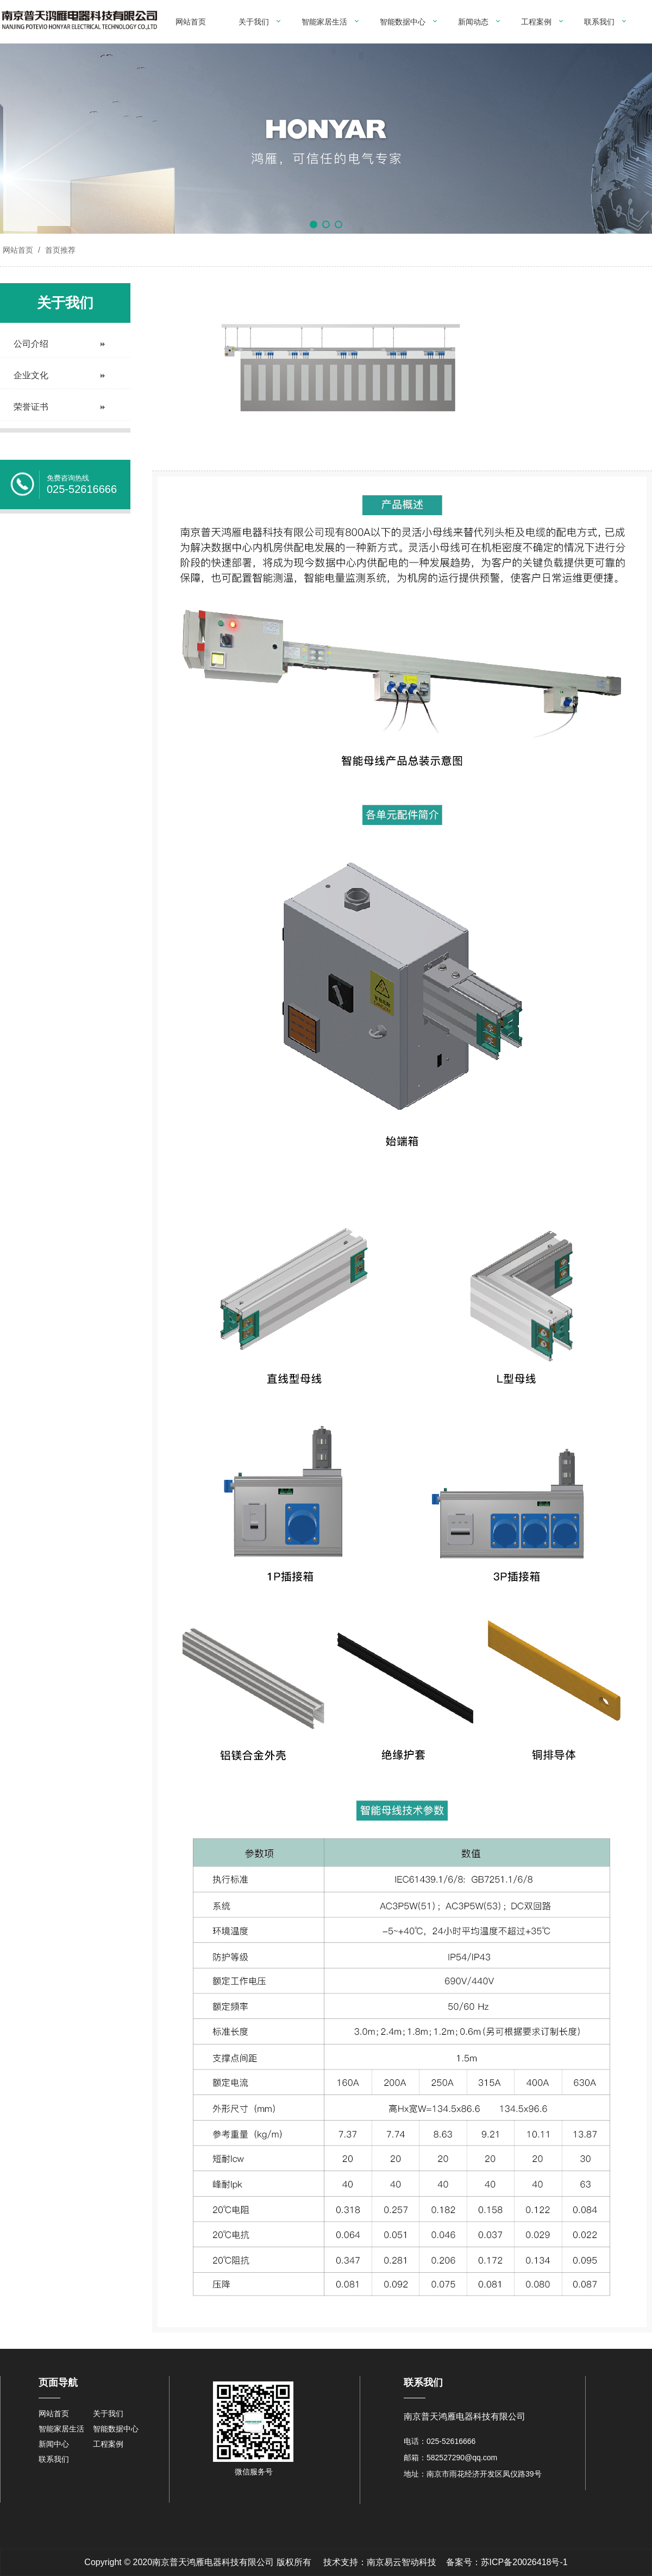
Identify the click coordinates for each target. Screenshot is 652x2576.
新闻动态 (473, 21)
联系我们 (599, 21)
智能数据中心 (402, 21)
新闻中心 (54, 2444)
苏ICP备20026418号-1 (524, 2562)
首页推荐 (59, 250)
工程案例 (536, 21)
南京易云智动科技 (401, 2562)
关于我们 (254, 21)
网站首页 (190, 21)
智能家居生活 (324, 21)
